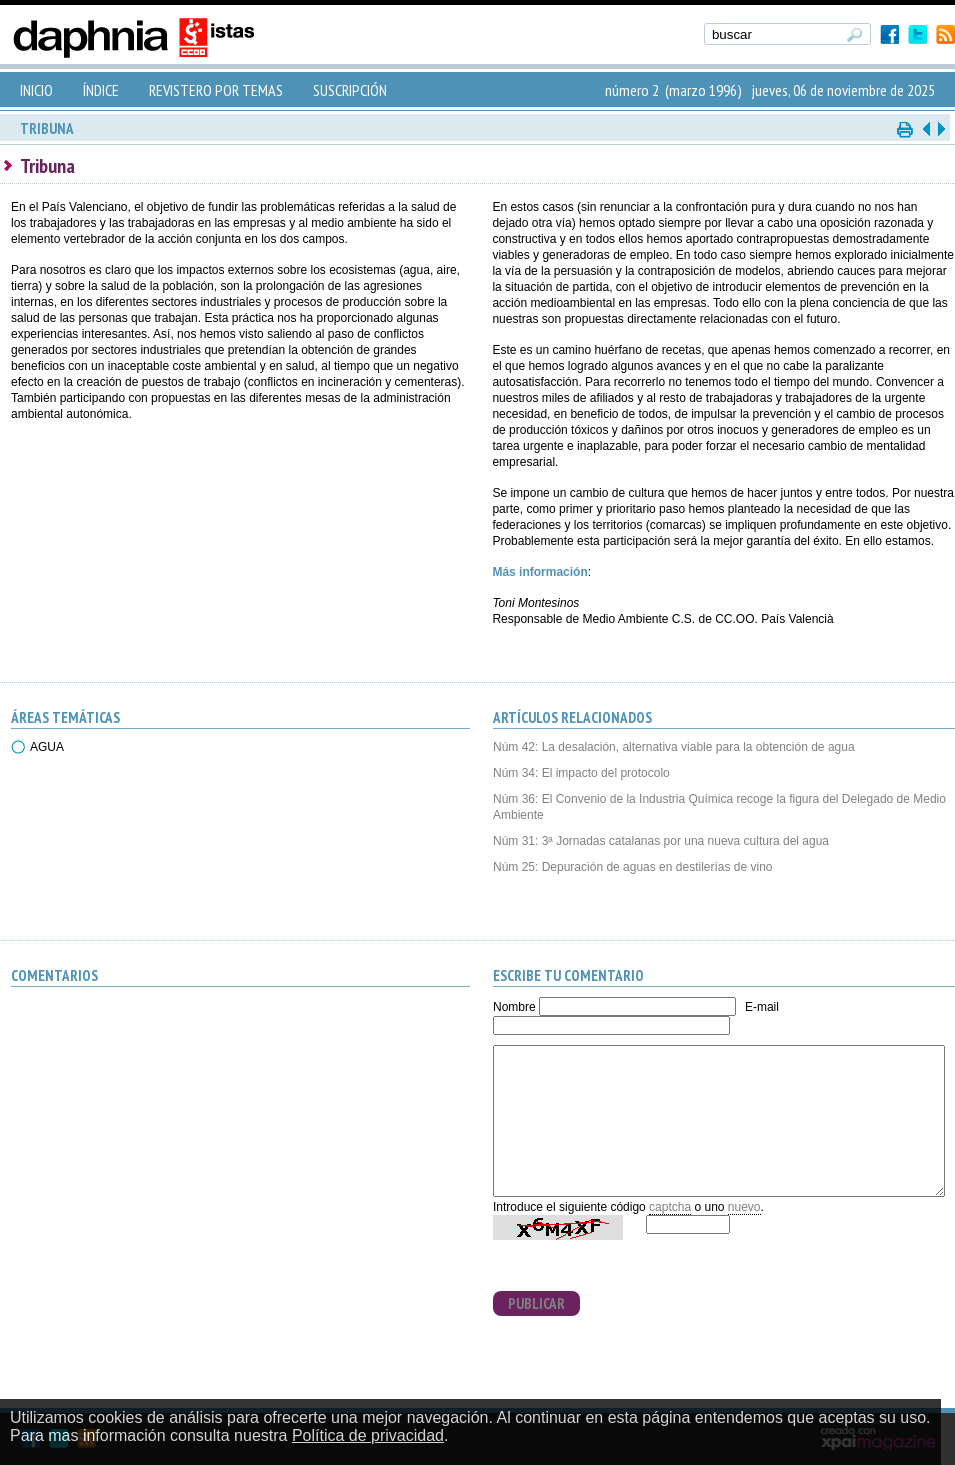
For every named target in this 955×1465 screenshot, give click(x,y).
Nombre (514, 1007)
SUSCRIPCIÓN (350, 90)
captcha (670, 1207)
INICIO (36, 90)
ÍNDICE (101, 90)
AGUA (47, 747)
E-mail (762, 1007)
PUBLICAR (536, 1303)
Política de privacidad (368, 1435)
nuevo (744, 1207)
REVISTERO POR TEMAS (216, 90)
